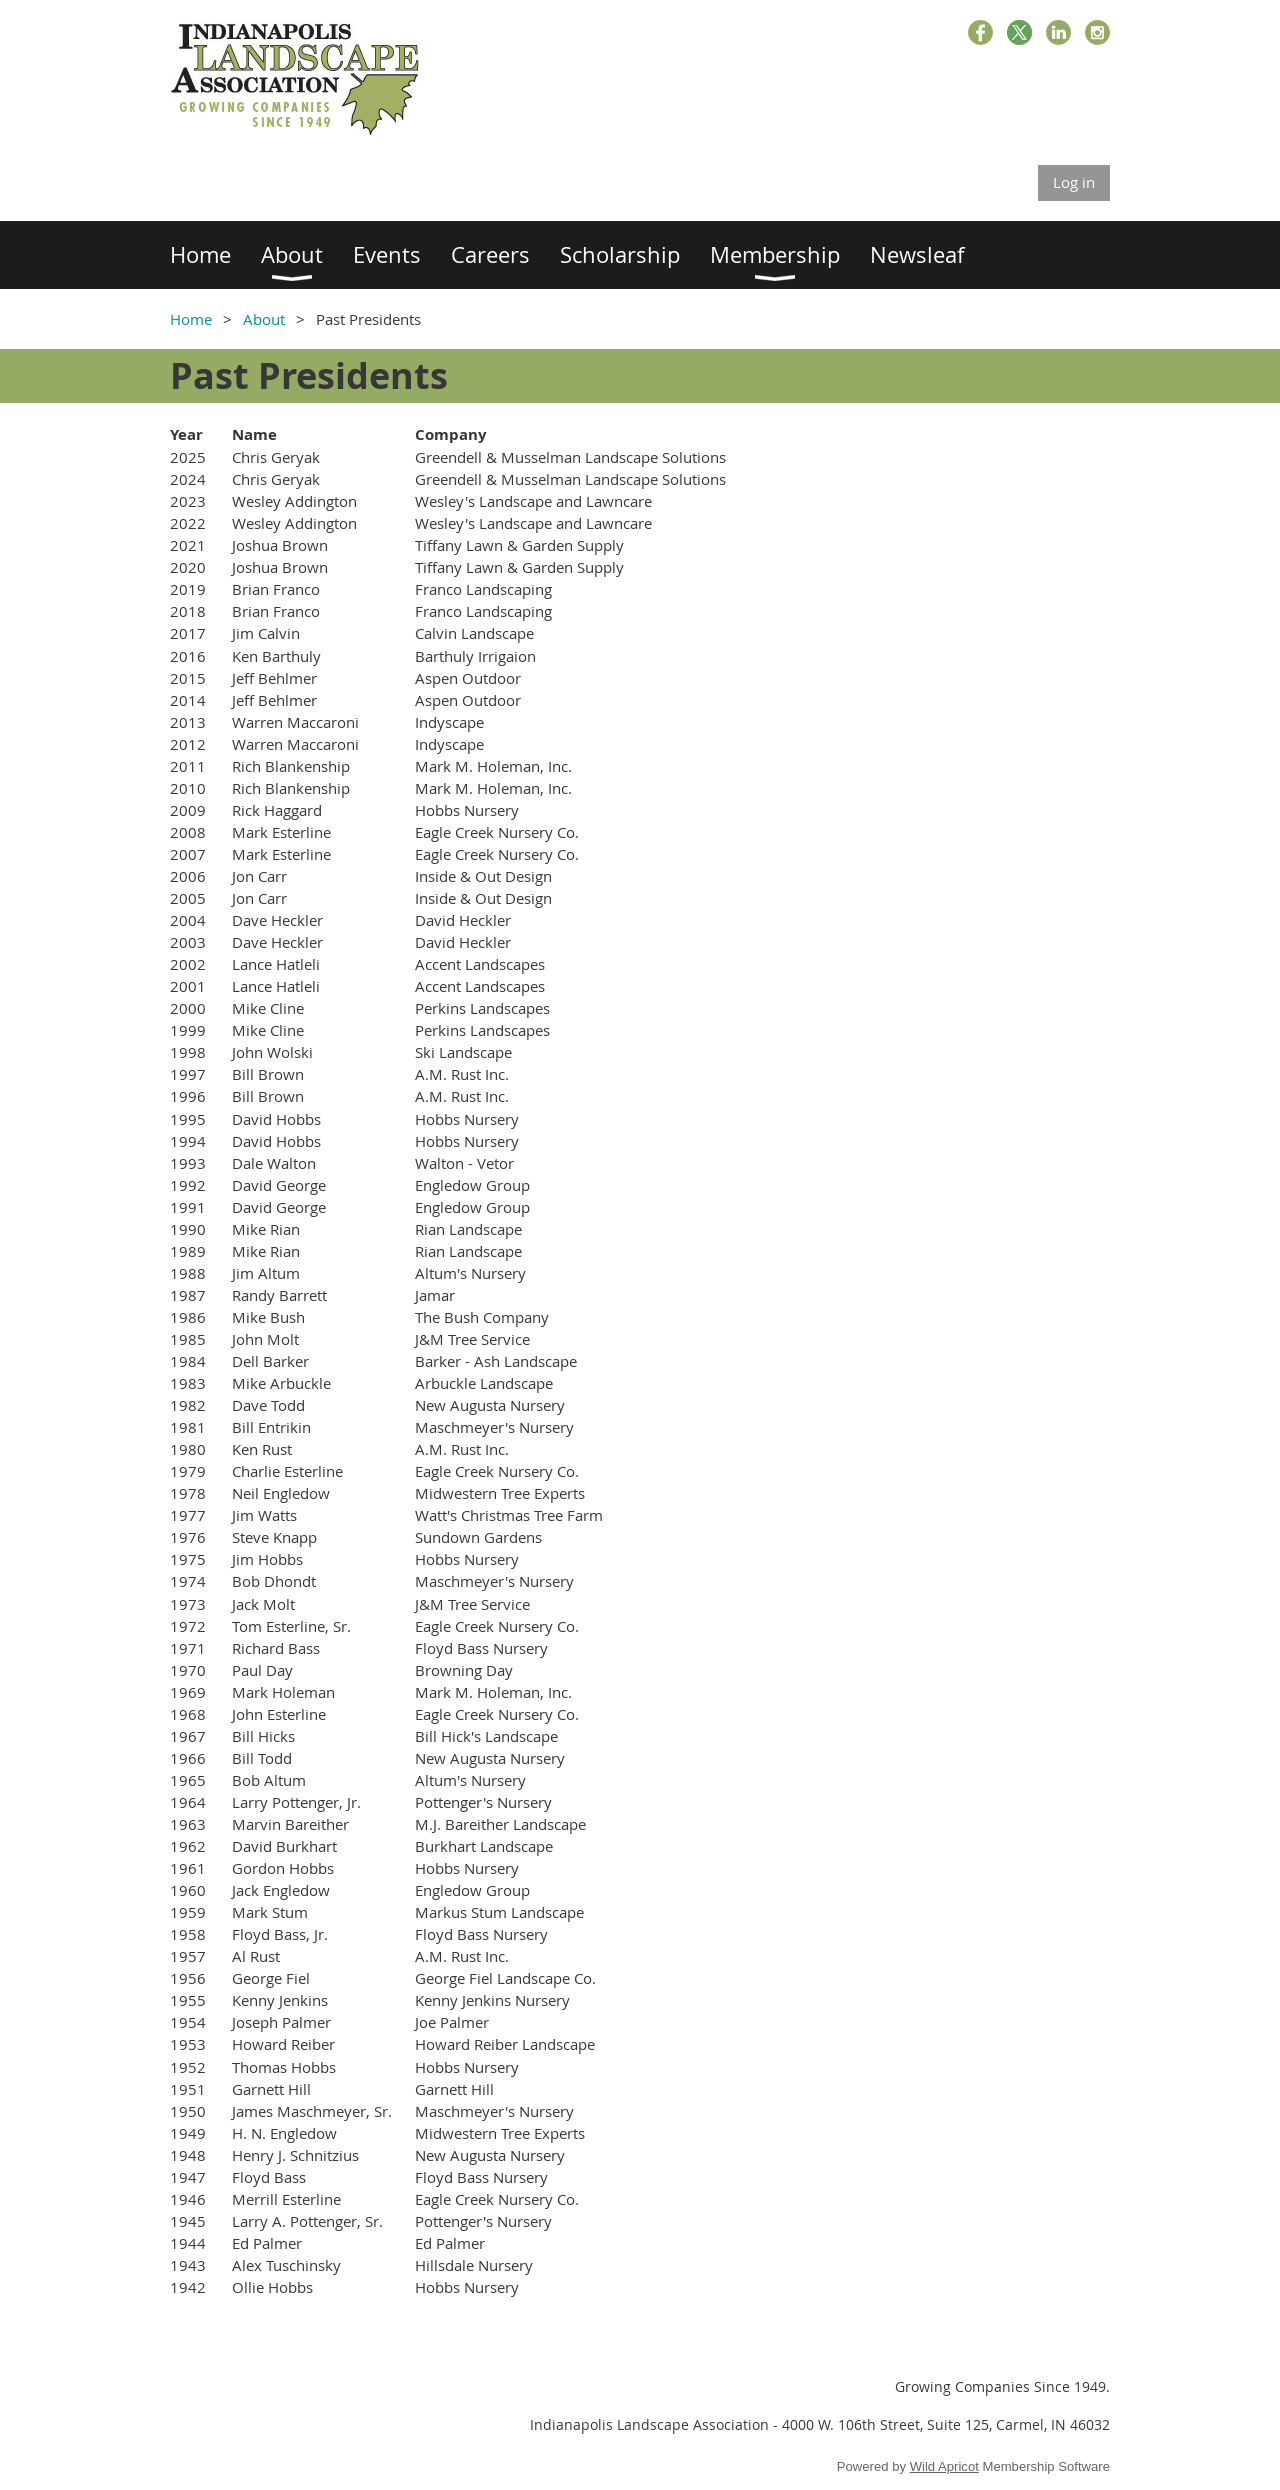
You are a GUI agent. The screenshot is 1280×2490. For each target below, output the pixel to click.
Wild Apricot (944, 2466)
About (264, 319)
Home (191, 319)
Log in (1074, 182)
